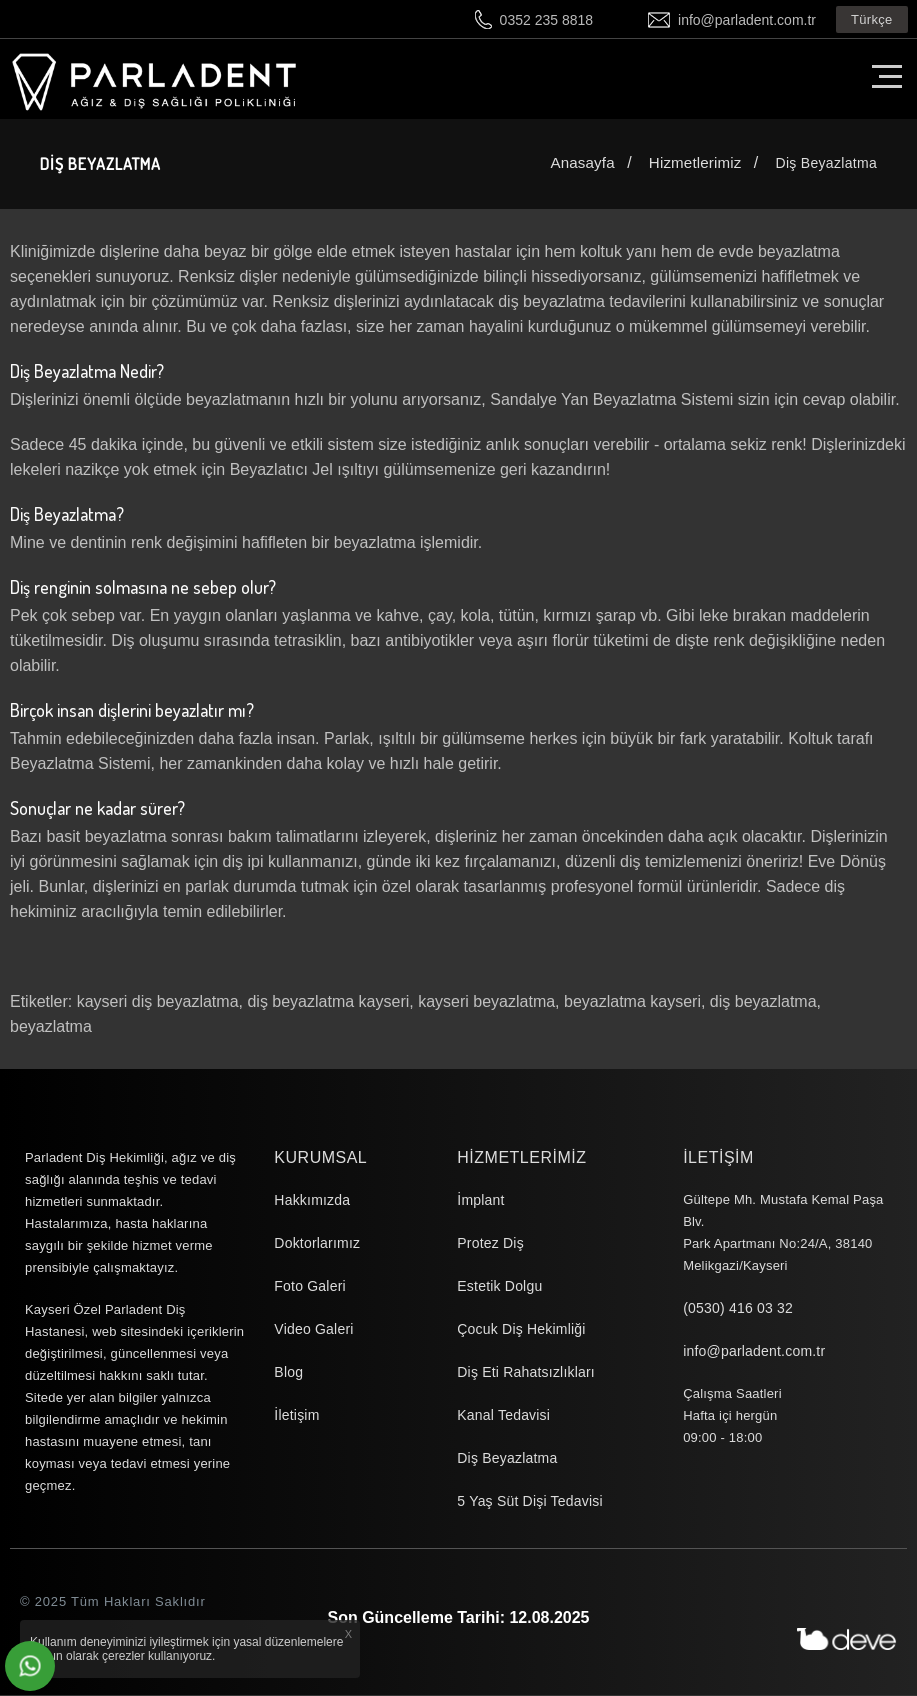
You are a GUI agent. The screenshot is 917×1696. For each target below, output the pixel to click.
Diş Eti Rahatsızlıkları (526, 1373)
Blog (288, 1373)
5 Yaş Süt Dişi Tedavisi (529, 1502)
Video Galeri (313, 1330)
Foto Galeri (309, 1287)
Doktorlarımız (317, 1244)
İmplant (480, 1201)
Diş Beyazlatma (507, 1459)
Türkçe (872, 19)
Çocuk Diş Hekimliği (521, 1330)
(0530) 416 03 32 (738, 1309)
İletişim (296, 1416)
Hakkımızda (312, 1201)
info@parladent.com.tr (747, 20)
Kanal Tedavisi (503, 1416)
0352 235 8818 (546, 20)
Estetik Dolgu (499, 1287)
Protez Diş (490, 1244)
